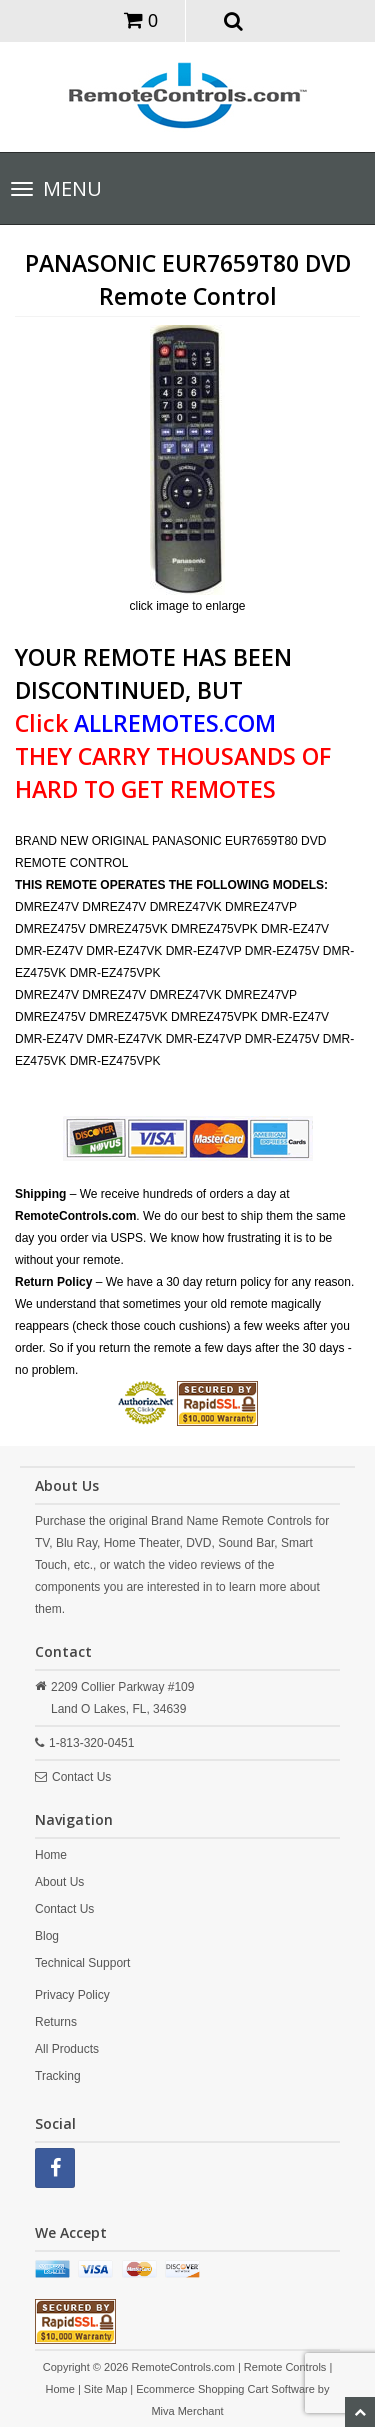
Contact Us (81, 1777)
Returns (56, 2022)
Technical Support (82, 1963)
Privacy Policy (72, 1995)
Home (51, 1855)
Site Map (105, 2389)
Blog (47, 1936)
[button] (233, 20)
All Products (67, 2049)
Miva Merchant (187, 2411)
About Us (59, 1882)
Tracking (58, 2076)
